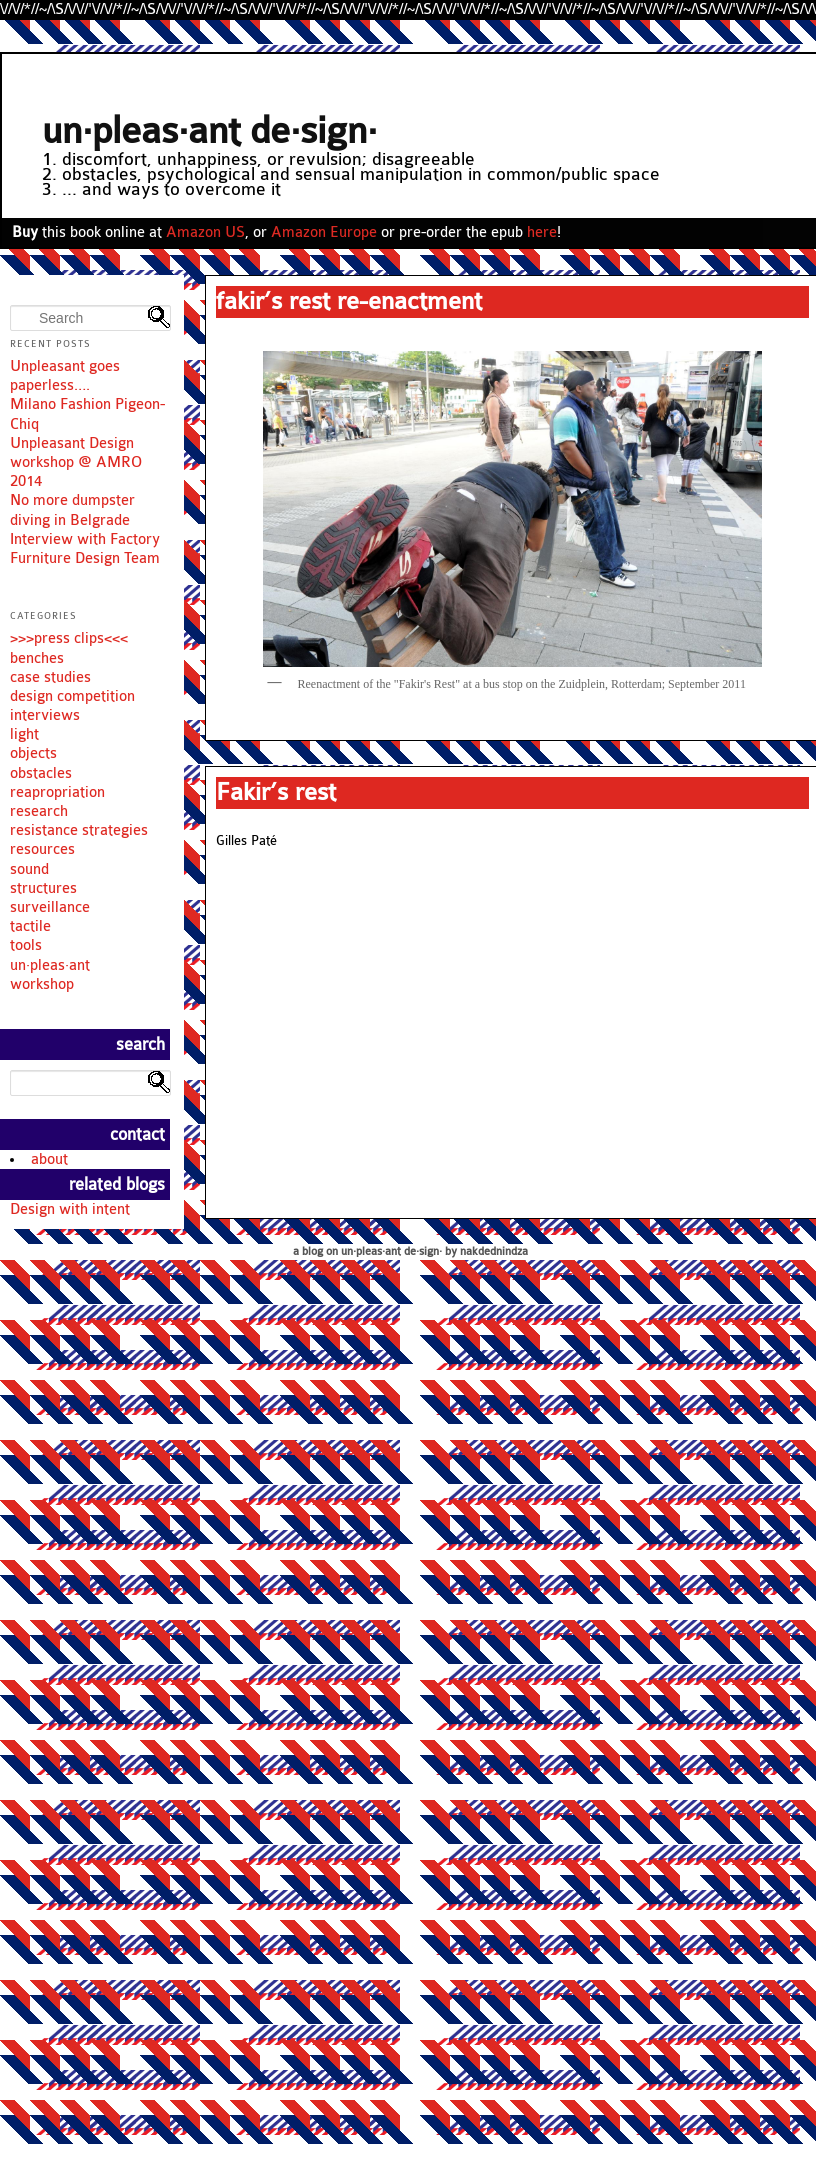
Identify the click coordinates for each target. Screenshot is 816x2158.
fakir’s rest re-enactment (349, 301)
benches (37, 658)
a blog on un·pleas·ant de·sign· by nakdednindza (410, 1251)
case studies (50, 677)
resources (42, 849)
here (542, 232)
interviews (45, 715)
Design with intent (70, 1209)
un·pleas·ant (50, 965)
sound (29, 869)
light (24, 734)
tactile (30, 926)
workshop (42, 984)
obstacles (41, 773)
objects (33, 753)
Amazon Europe (324, 232)
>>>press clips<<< (69, 638)
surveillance (50, 907)
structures (43, 888)
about (49, 1159)
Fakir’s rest (276, 792)
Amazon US (205, 232)
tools (26, 945)
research (39, 811)
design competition (72, 696)
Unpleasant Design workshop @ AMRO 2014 (76, 462)
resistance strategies (79, 830)
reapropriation (57, 792)
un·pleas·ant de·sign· (209, 131)
